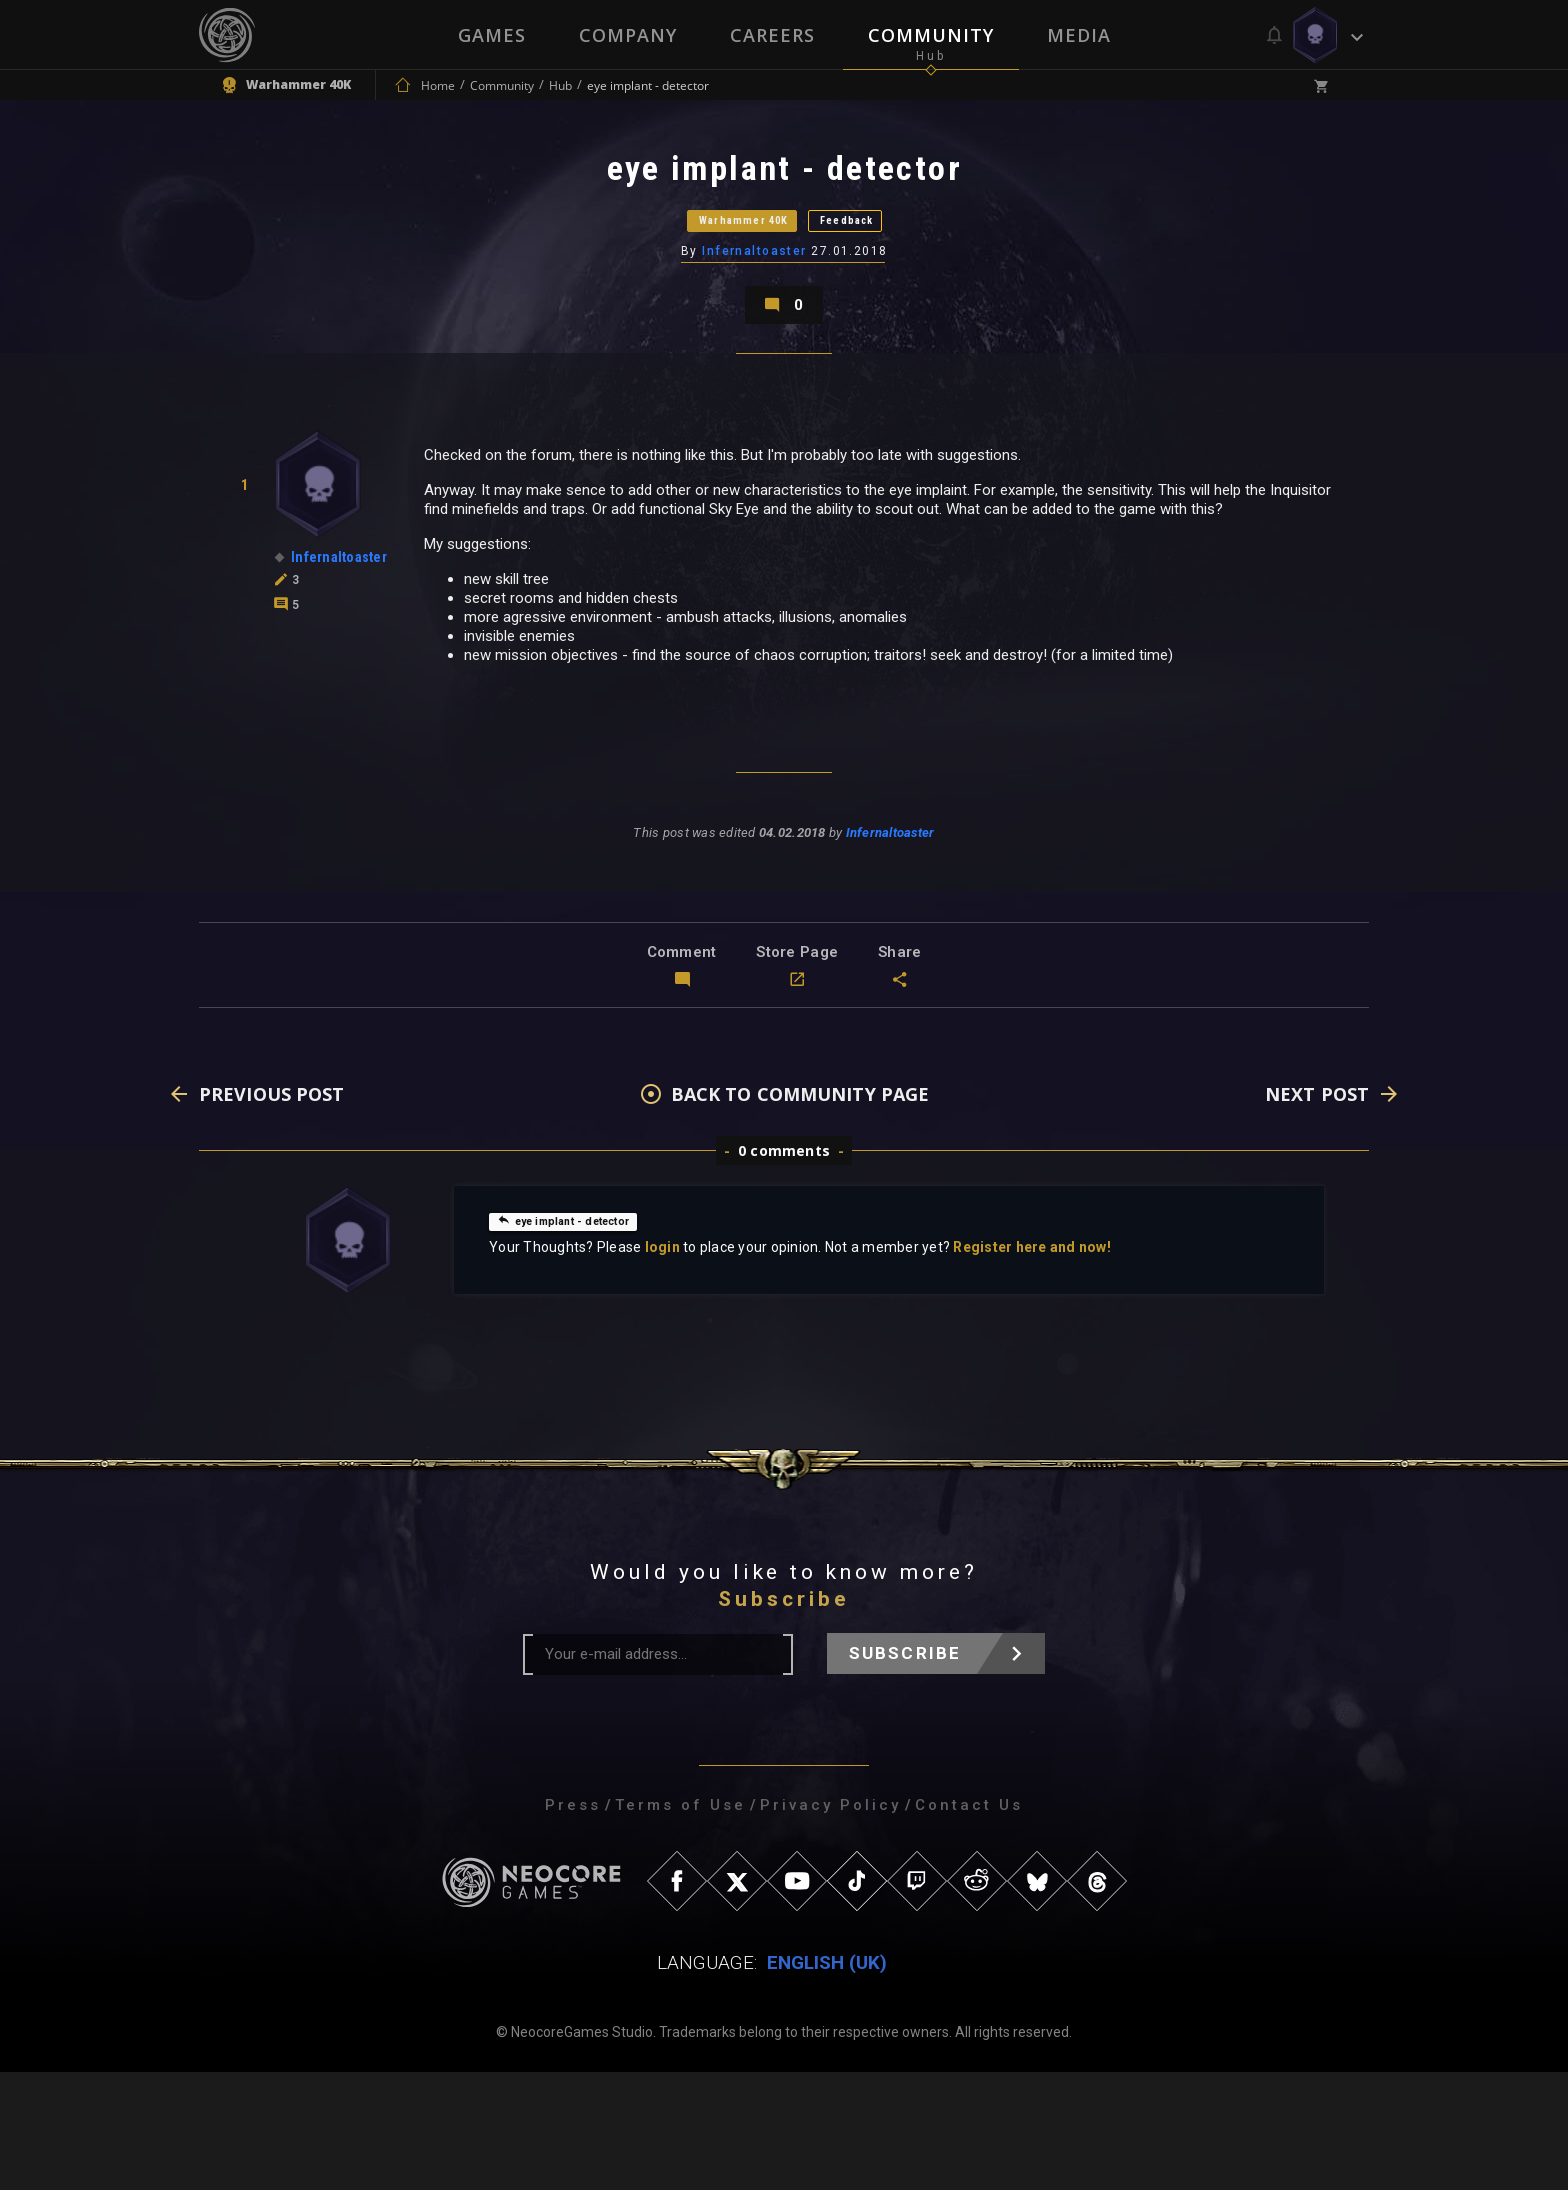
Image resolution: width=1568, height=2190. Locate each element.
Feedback (899, 264)
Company (627, 35)
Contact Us (969, 1923)
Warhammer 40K (709, 264)
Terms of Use (680, 1923)
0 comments (784, 1268)
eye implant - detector (584, 1338)
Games (490, 35)
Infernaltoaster (756, 315)
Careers (772, 35)
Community (932, 35)
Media (1081, 35)
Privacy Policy (830, 1923)
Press (573, 1923)
